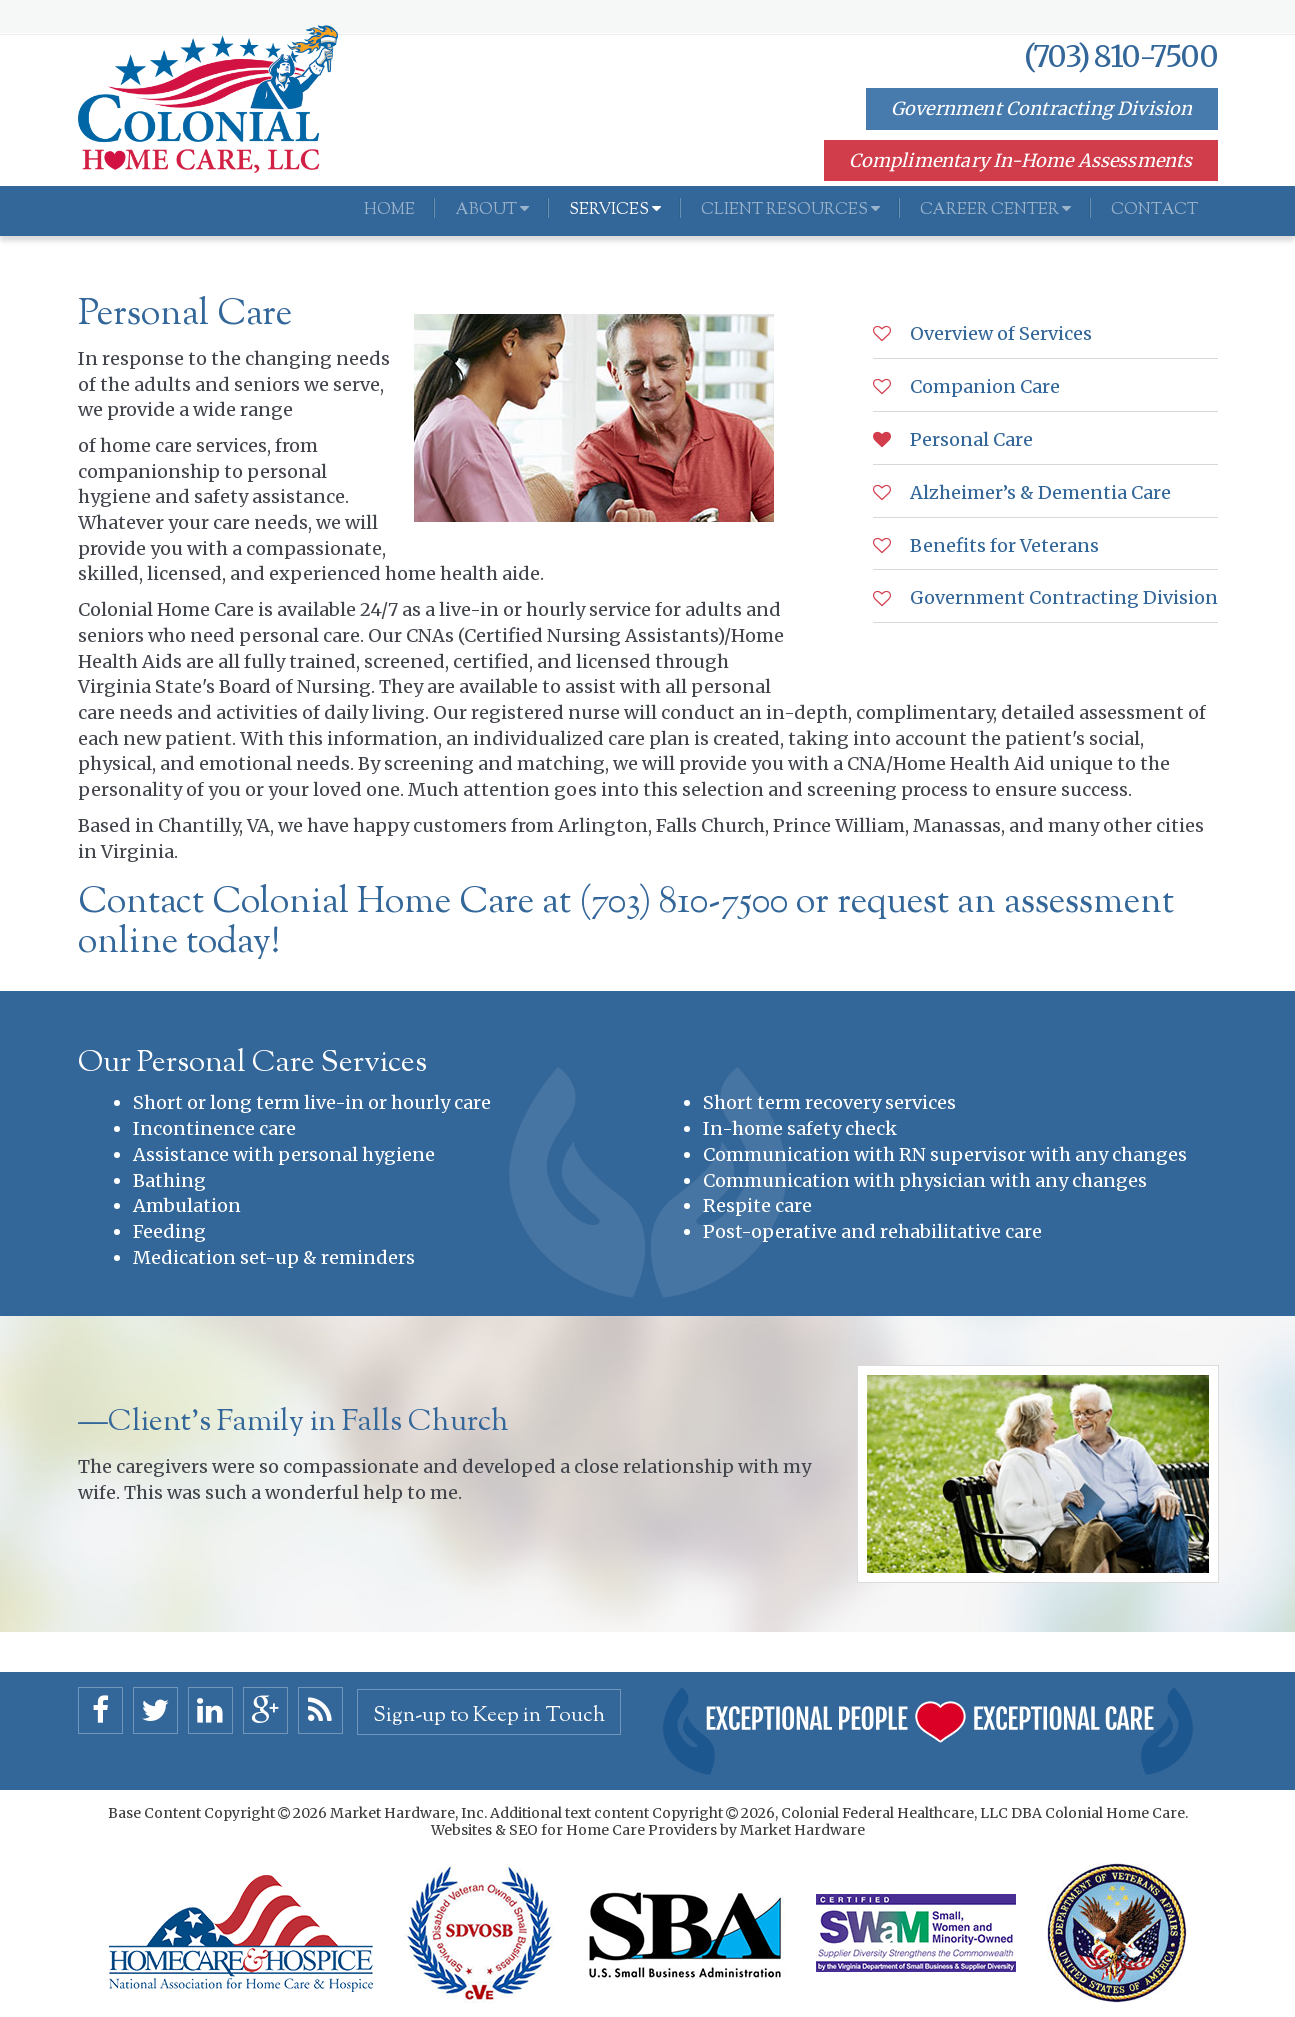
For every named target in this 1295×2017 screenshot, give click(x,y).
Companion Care (983, 386)
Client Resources (790, 210)
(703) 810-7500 (1121, 56)
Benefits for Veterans (1002, 545)
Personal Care (969, 439)
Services (615, 210)
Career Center (995, 210)
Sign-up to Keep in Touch (489, 1716)
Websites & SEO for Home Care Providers (575, 1830)
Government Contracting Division (1042, 108)
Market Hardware (802, 1830)
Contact (1154, 210)
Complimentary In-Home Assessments (1021, 160)
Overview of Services (999, 333)
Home (389, 210)
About (492, 210)
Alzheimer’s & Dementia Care (1038, 492)
